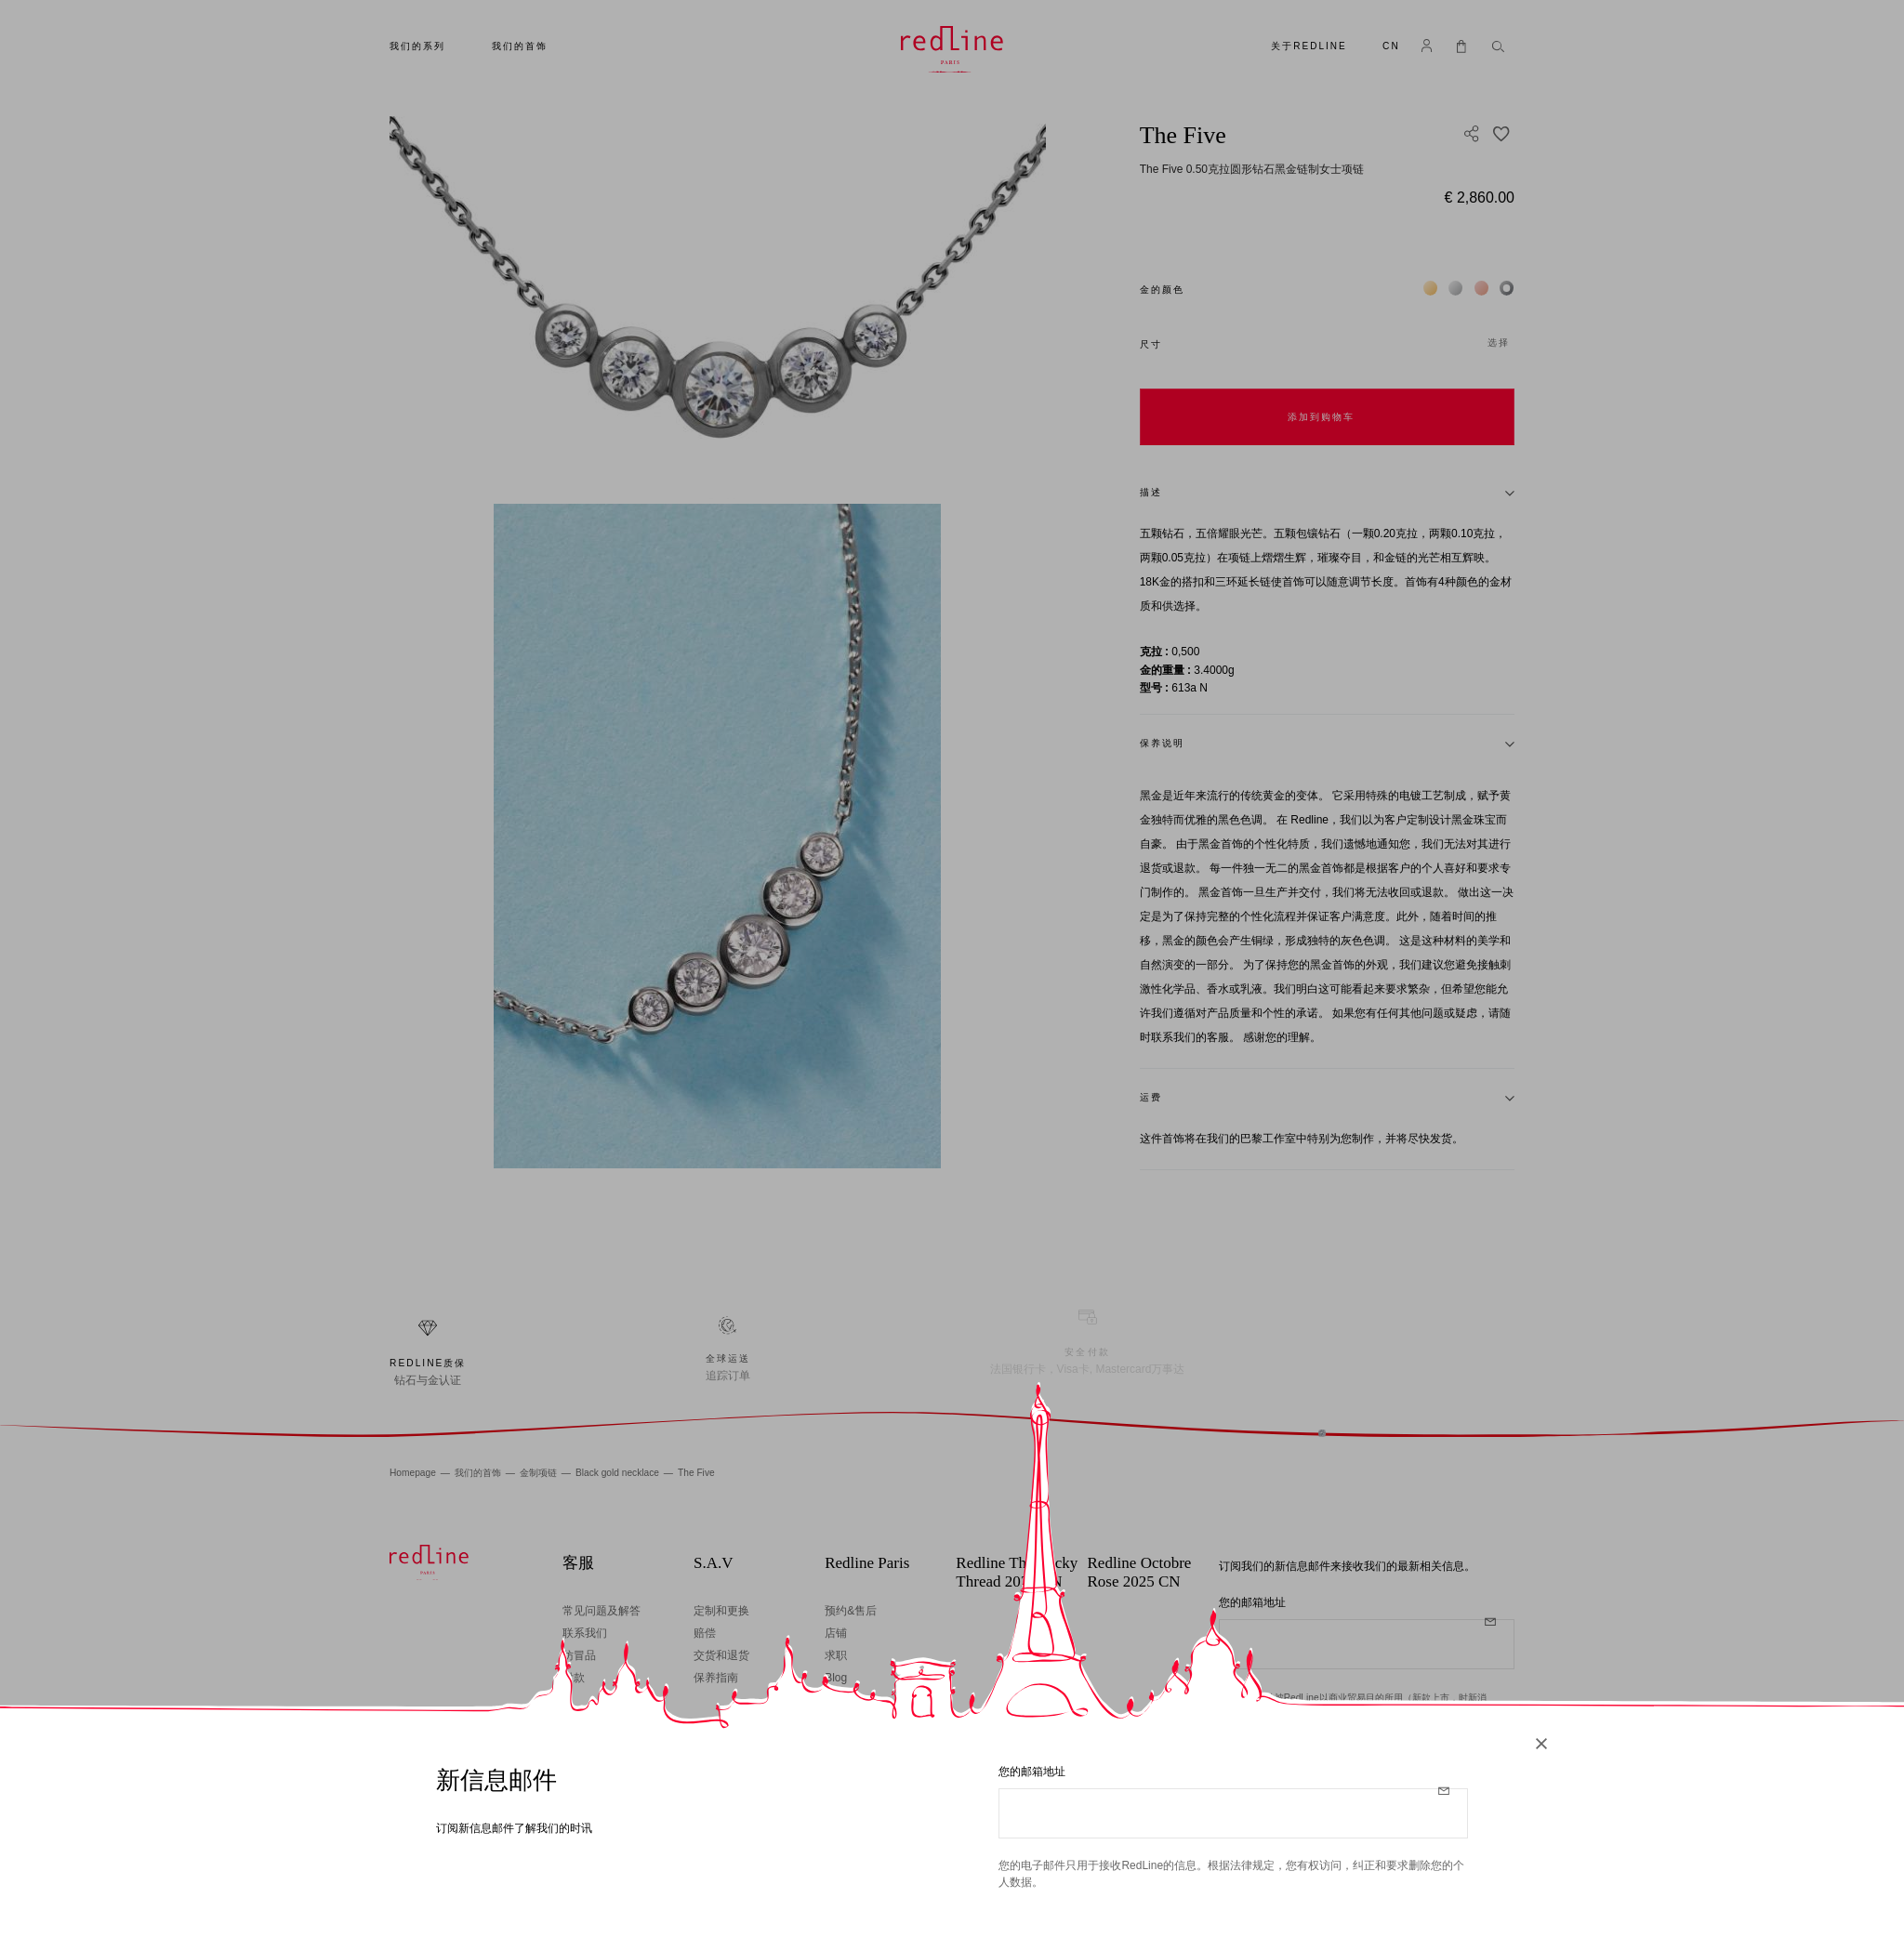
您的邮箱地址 (1031, 1771)
